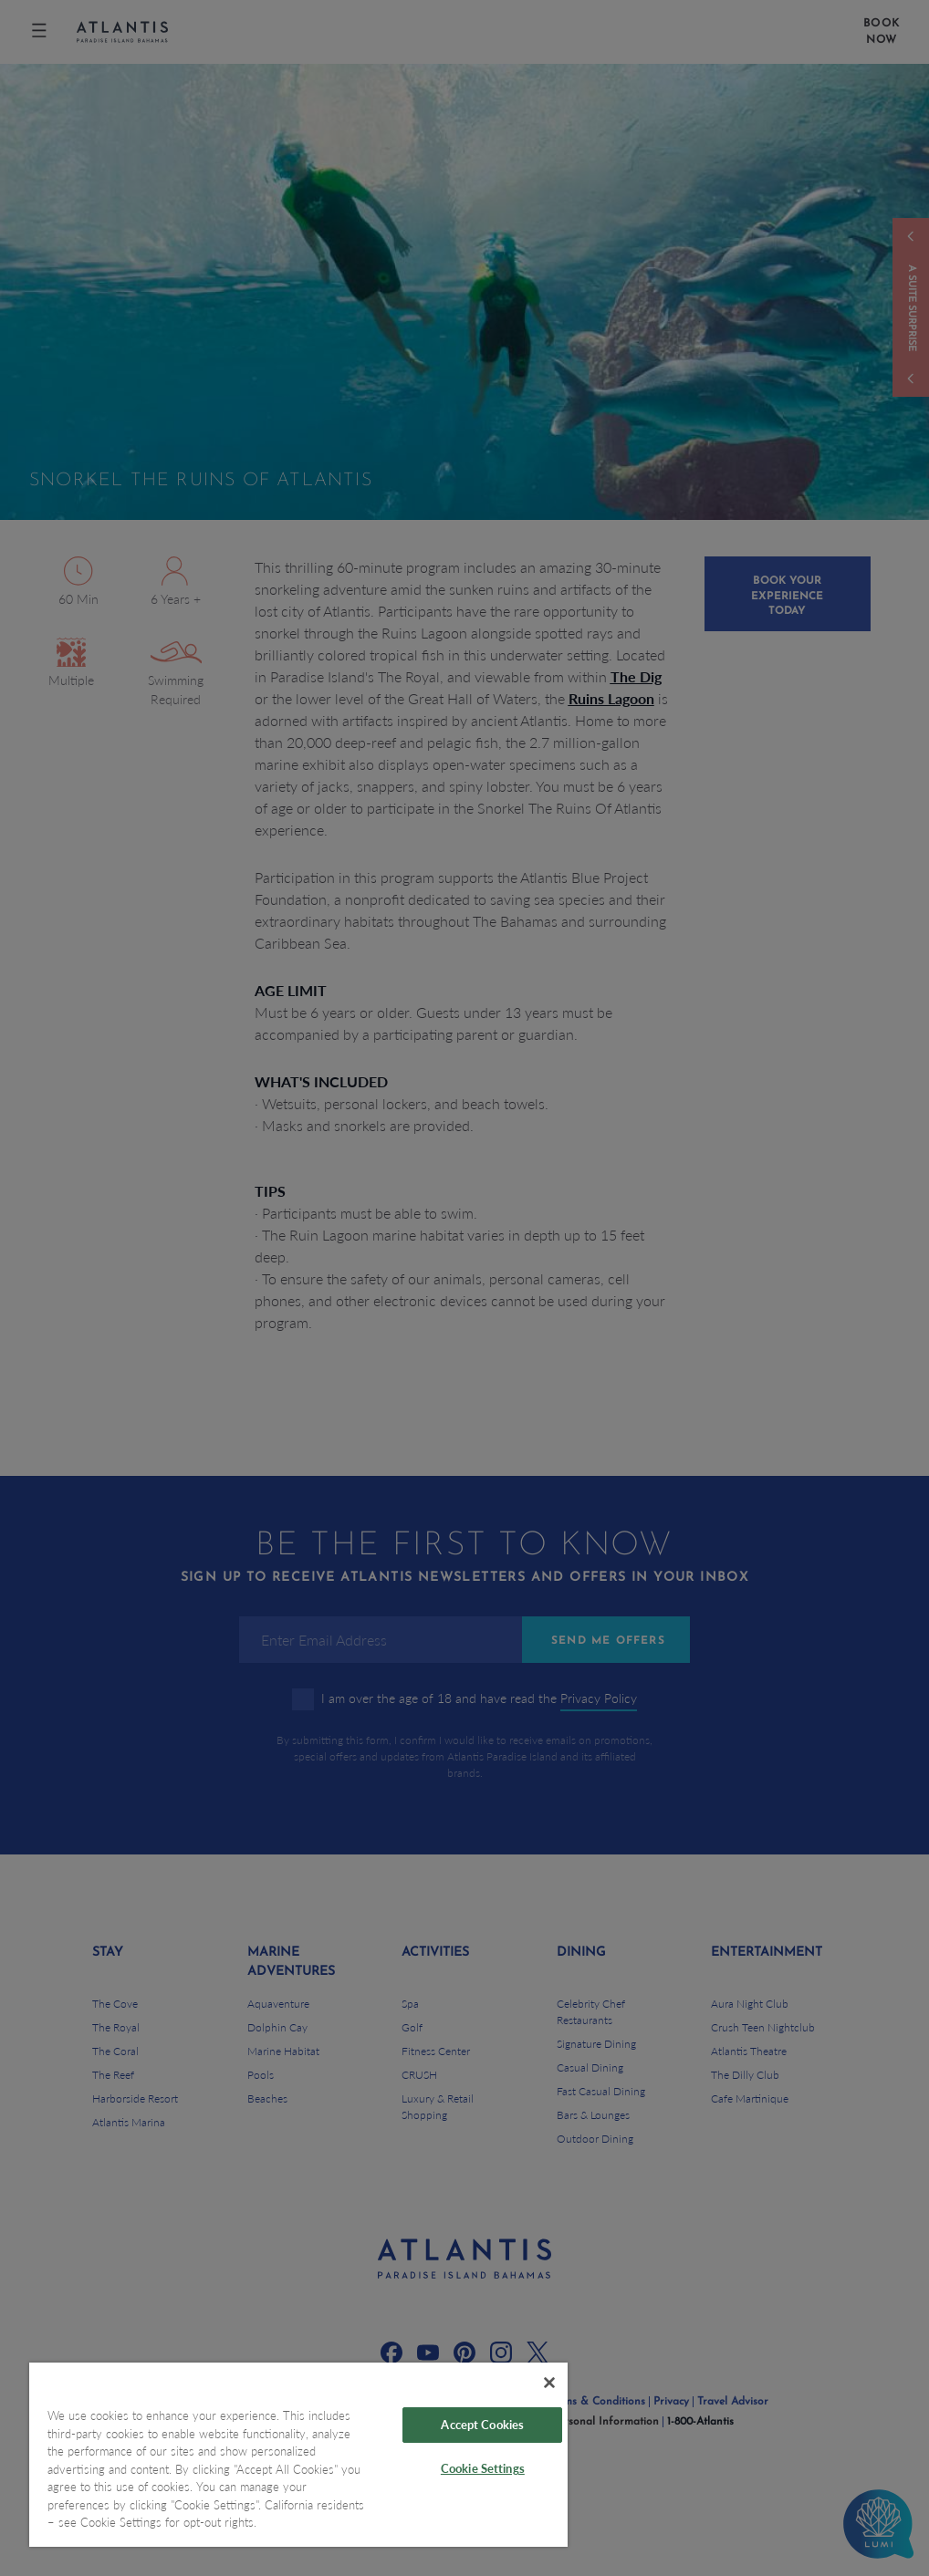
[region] (298, 2455)
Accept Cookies (482, 2424)
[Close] (549, 2382)
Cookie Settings (483, 2468)
